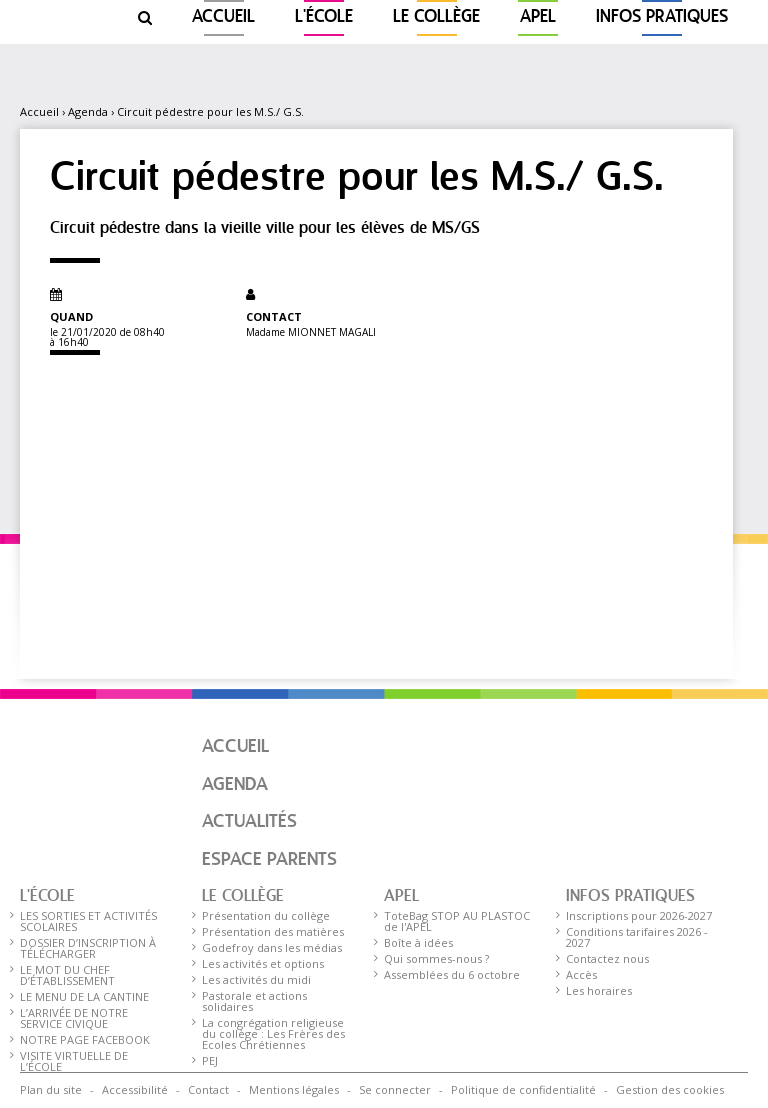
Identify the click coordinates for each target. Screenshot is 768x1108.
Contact (208, 1089)
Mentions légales (294, 1089)
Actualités (249, 822)
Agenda (88, 111)
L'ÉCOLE (324, 17)
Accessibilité (135, 1089)
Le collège (436, 17)
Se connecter (395, 1089)
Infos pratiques (662, 17)
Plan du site (51, 1089)
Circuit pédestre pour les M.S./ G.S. (210, 111)
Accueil (223, 17)
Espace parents (269, 860)
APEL (538, 17)
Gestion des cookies (670, 1089)
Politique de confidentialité (523, 1089)
